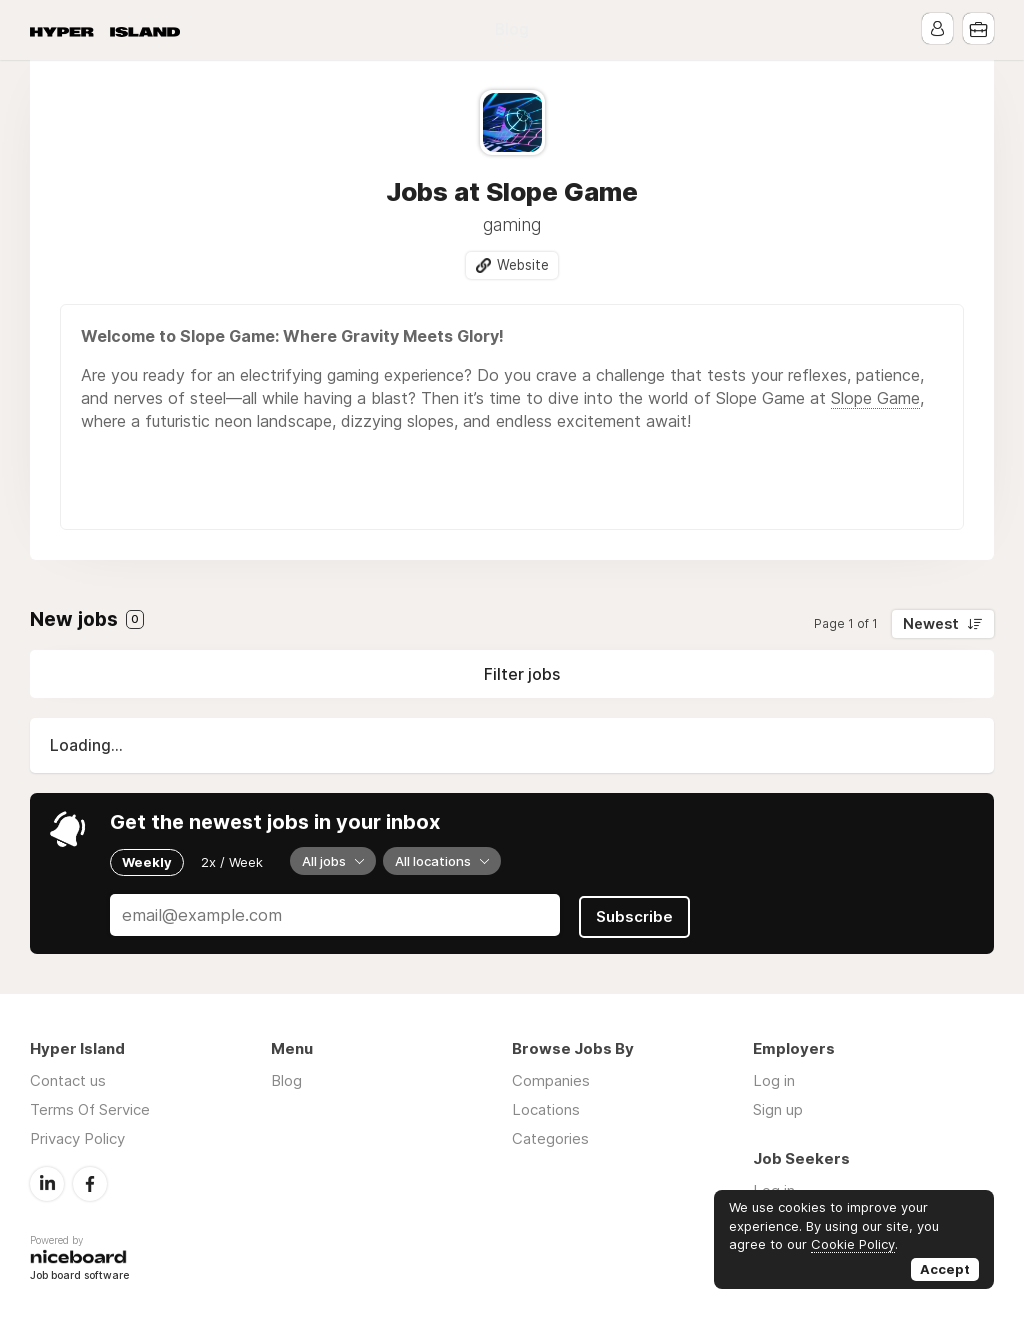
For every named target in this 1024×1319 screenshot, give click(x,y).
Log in (774, 1079)
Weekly (147, 862)
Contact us (68, 1079)
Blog (512, 29)
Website (523, 265)
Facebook (90, 1182)
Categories (550, 1137)
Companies (551, 1079)
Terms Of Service (90, 1108)
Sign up (778, 1108)
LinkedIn (47, 1182)
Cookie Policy (853, 1244)
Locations (546, 1108)
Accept (945, 1269)
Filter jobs (522, 674)
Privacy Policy (77, 1137)
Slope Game (875, 398)
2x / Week (232, 862)
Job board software (79, 1273)
